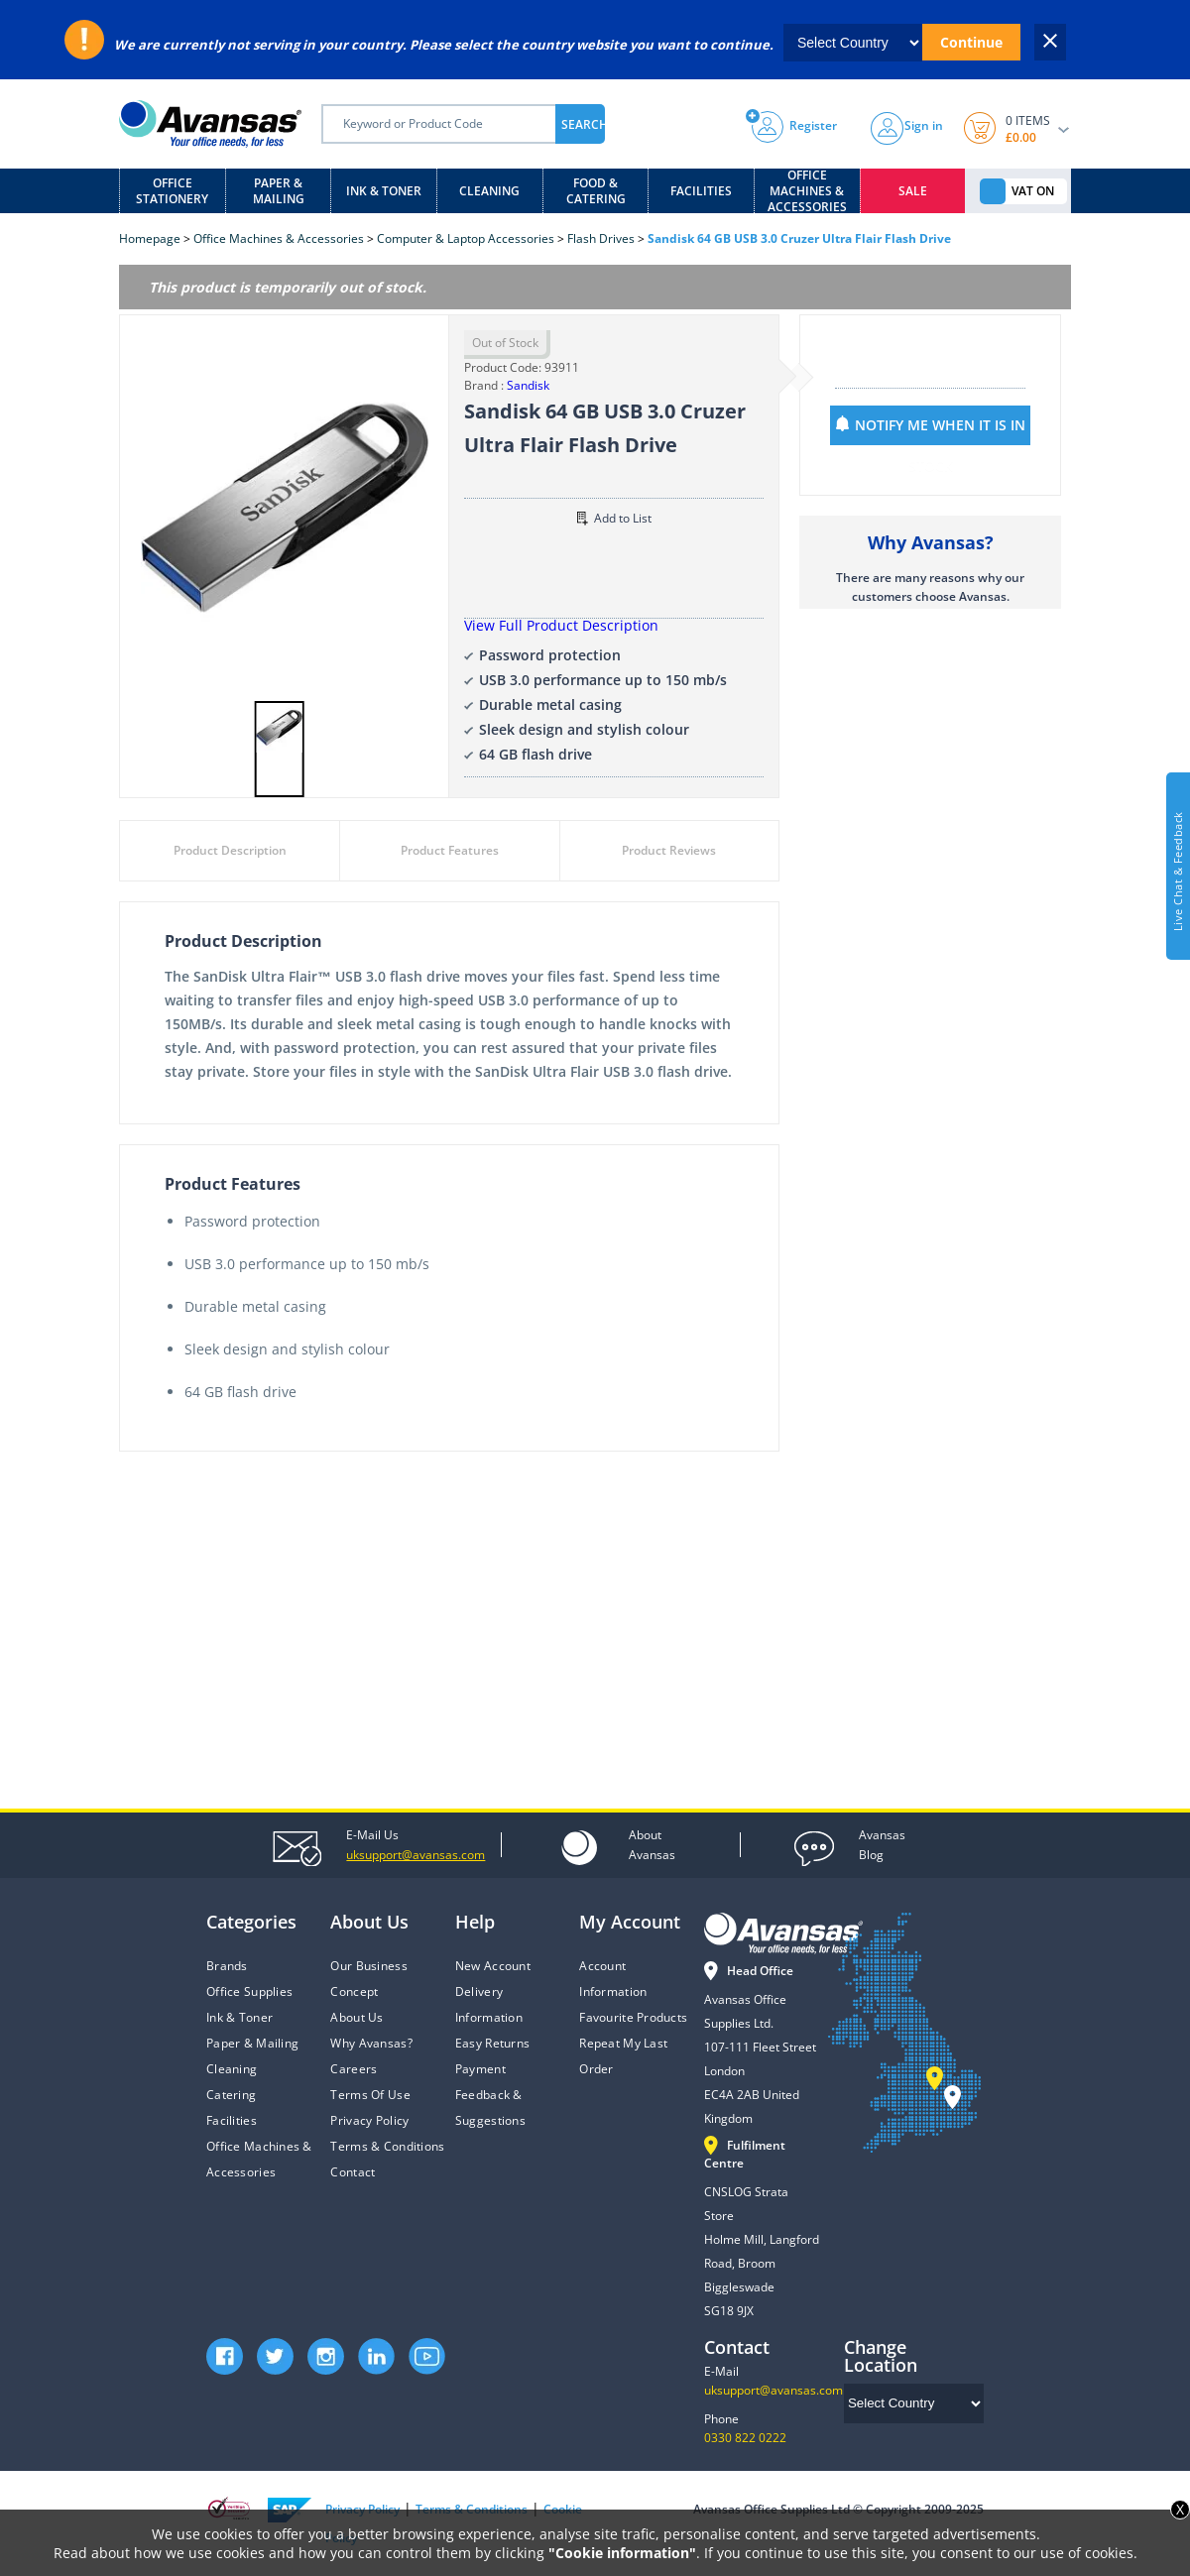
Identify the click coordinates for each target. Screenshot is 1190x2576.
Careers (353, 2068)
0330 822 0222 (745, 2437)
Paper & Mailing (278, 191)
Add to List (614, 518)
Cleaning (489, 190)
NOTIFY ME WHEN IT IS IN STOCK (940, 430)
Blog (882, 1844)
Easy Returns (492, 2043)
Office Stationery (172, 191)
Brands (227, 1965)
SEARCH (583, 124)
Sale (912, 190)
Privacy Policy (369, 2120)
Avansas (652, 1844)
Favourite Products (633, 2017)
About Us (356, 2017)
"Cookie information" (622, 2552)
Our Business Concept (368, 1978)
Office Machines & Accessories (807, 191)
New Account (493, 1965)
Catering (231, 2094)
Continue (971, 42)
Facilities (701, 190)
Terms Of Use (370, 2094)
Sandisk (528, 385)
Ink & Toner (383, 190)
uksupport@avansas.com (773, 2390)
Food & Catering (596, 191)
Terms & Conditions (387, 2146)
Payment (480, 2068)
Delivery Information (489, 2004)
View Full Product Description (561, 625)
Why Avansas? (371, 2043)
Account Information (613, 1978)
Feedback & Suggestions (490, 2107)
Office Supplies (249, 1991)
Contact (352, 2172)
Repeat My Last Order (623, 2056)
